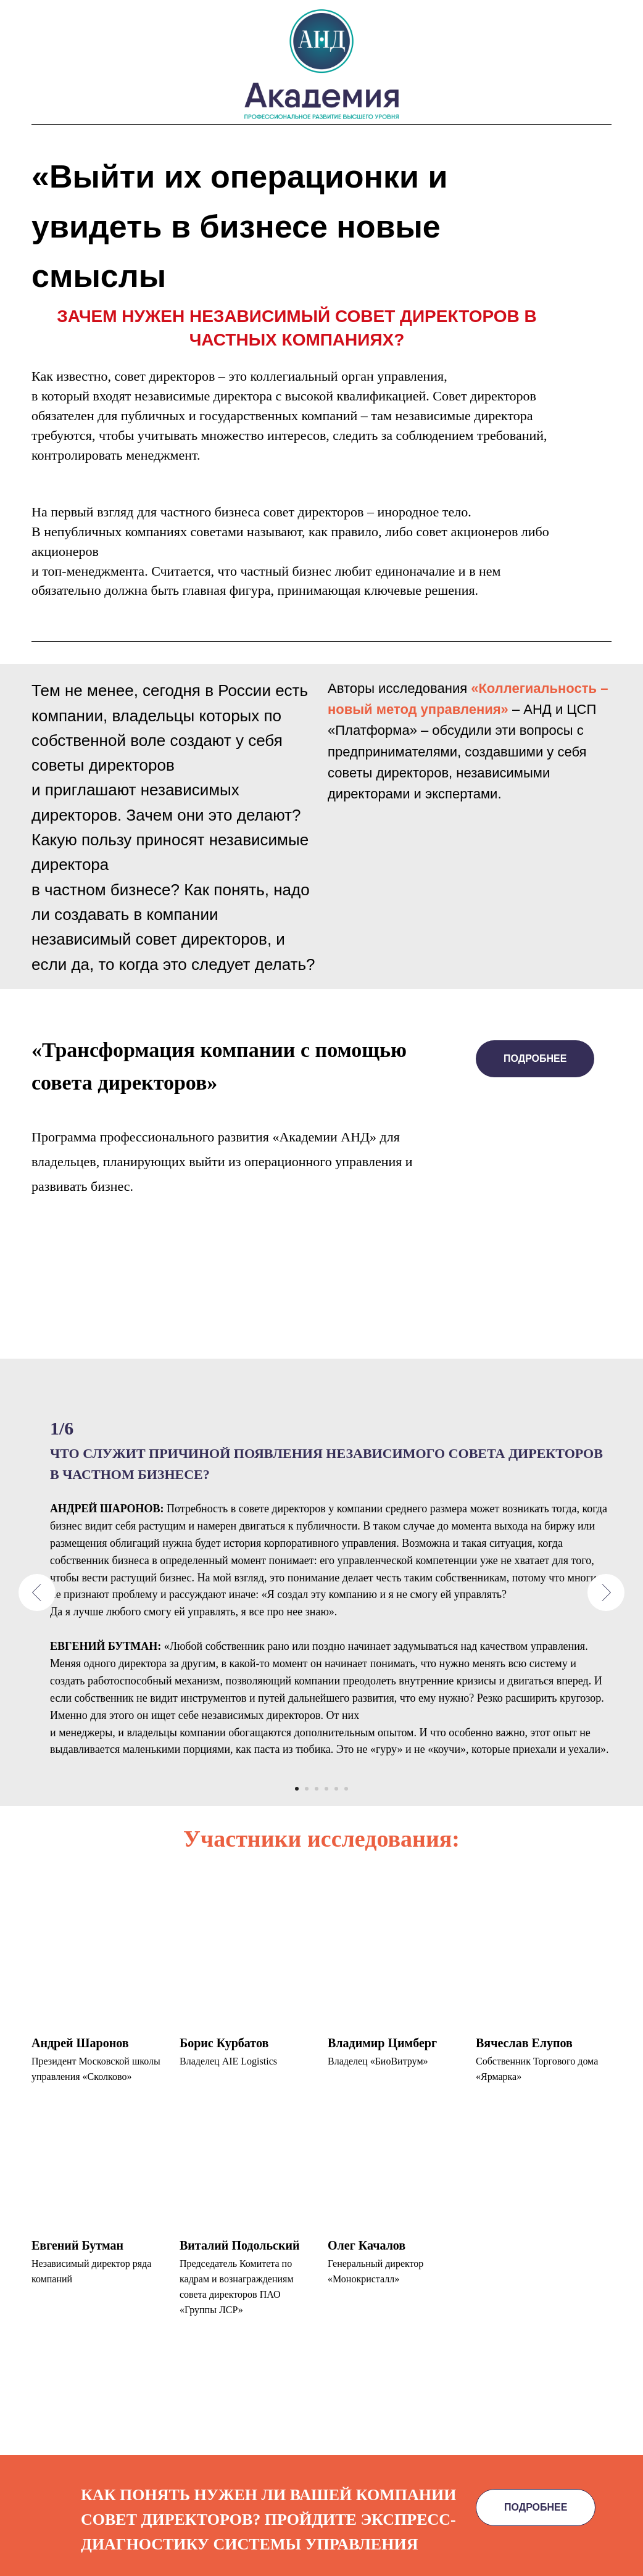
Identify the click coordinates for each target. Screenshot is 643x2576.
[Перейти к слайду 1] (297, 1789)
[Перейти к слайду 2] (307, 1789)
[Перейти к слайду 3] (316, 1789)
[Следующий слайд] (605, 1592)
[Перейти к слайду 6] (346, 1789)
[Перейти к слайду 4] (326, 1789)
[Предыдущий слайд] (37, 1592)
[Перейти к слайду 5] (336, 1789)
